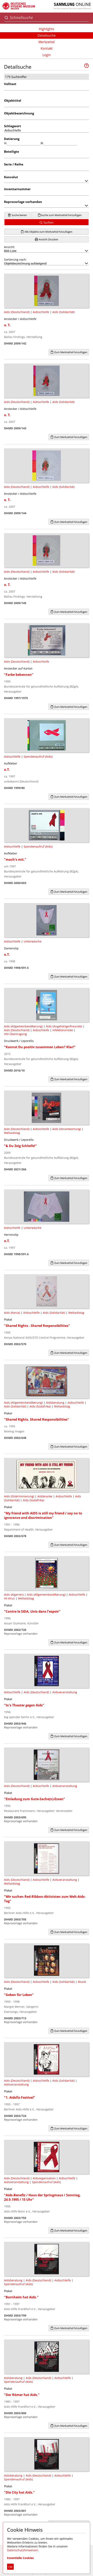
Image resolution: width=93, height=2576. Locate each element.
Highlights (46, 29)
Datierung (11, 139)
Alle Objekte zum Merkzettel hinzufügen (46, 232)
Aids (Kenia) (12, 1313)
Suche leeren (17, 215)
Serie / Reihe (13, 164)
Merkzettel (46, 42)
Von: (5, 143)
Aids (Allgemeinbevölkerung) (23, 1026)
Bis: (42, 143)
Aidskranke (44, 1496)
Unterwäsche (32, 941)
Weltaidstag (12, 1133)
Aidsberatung (55, 1402)
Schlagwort (12, 126)
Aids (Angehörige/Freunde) (64, 1026)
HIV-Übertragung (15, 1034)
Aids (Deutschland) (17, 312)
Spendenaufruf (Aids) (38, 756)
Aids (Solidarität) (63, 312)
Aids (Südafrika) (40, 1406)
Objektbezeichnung (19, 113)
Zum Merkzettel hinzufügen (68, 352)
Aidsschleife (41, 312)
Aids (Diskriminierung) (19, 1496)
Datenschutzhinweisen (22, 2550)
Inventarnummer (17, 189)
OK (10, 2567)
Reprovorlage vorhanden (23, 202)
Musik (82, 1982)
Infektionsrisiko (62, 1030)
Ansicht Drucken (46, 239)
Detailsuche (47, 35)
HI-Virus (9, 1598)
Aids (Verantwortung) (66, 1129)
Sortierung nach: (46, 261)
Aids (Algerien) (14, 1594)
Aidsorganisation (44, 2178)
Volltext (10, 84)
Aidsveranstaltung (64, 1692)
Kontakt (47, 48)
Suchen (46, 222)
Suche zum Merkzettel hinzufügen (60, 215)
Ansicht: (46, 249)
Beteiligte (11, 151)
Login (46, 55)
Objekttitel (12, 100)
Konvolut (11, 177)
